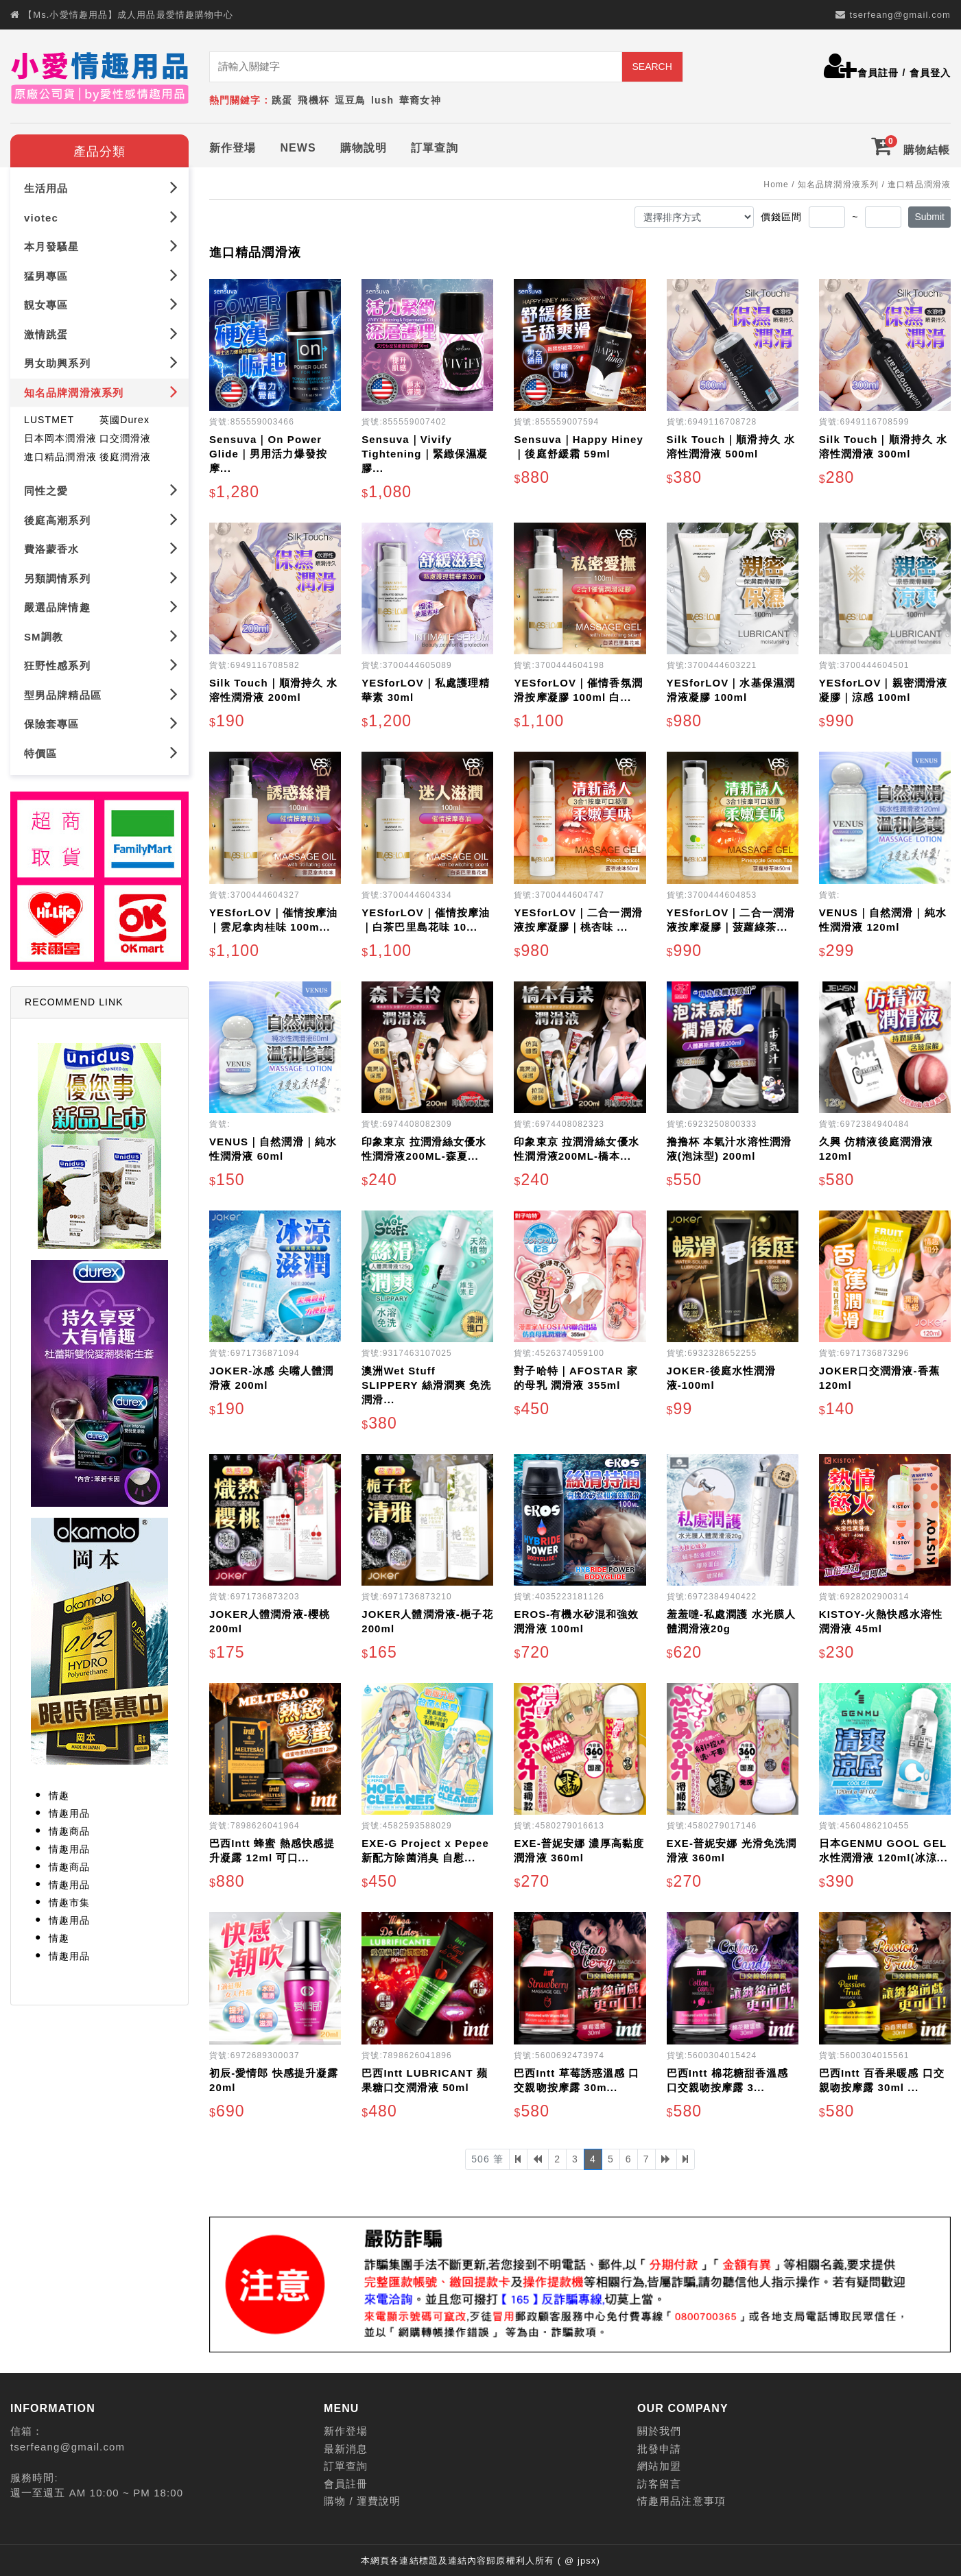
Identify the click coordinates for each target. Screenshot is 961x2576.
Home (775, 182)
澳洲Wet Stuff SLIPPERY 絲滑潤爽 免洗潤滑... (426, 1382)
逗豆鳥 (350, 100)
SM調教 (101, 632)
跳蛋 (282, 100)
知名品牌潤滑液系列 (101, 389)
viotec (101, 214)
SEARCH (652, 66)
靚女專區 (101, 301)
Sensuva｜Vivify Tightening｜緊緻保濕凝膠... (424, 451)
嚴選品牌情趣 (101, 604)
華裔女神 (419, 100)
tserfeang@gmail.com (900, 15)
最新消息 (346, 2446)
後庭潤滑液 (125, 454)
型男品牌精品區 (101, 691)
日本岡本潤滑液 (60, 435)
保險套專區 (101, 720)
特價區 (101, 749)
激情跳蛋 (101, 331)
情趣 (59, 1792)
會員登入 (930, 72)
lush (382, 100)
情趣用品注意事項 (681, 2498)
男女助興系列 (101, 359)
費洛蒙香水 (101, 545)
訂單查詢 (434, 145)
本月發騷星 (101, 243)
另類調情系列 (101, 574)
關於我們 (659, 2428)
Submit (929, 213)
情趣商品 (69, 1828)
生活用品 (101, 185)
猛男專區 (101, 272)
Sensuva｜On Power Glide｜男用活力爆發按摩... (268, 451)
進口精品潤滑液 (60, 454)
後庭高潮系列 (101, 516)
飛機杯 (313, 100)
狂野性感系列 (101, 662)
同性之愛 (101, 487)
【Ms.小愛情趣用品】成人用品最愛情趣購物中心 (128, 15)
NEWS (298, 145)
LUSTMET (49, 417)
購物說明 (363, 145)
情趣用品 (69, 1810)
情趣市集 (69, 1899)
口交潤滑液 (125, 435)
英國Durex (124, 417)
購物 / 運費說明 (362, 2498)
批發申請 (659, 2446)
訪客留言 (659, 2481)
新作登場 (232, 145)
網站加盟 (659, 2463)
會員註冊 (878, 72)
